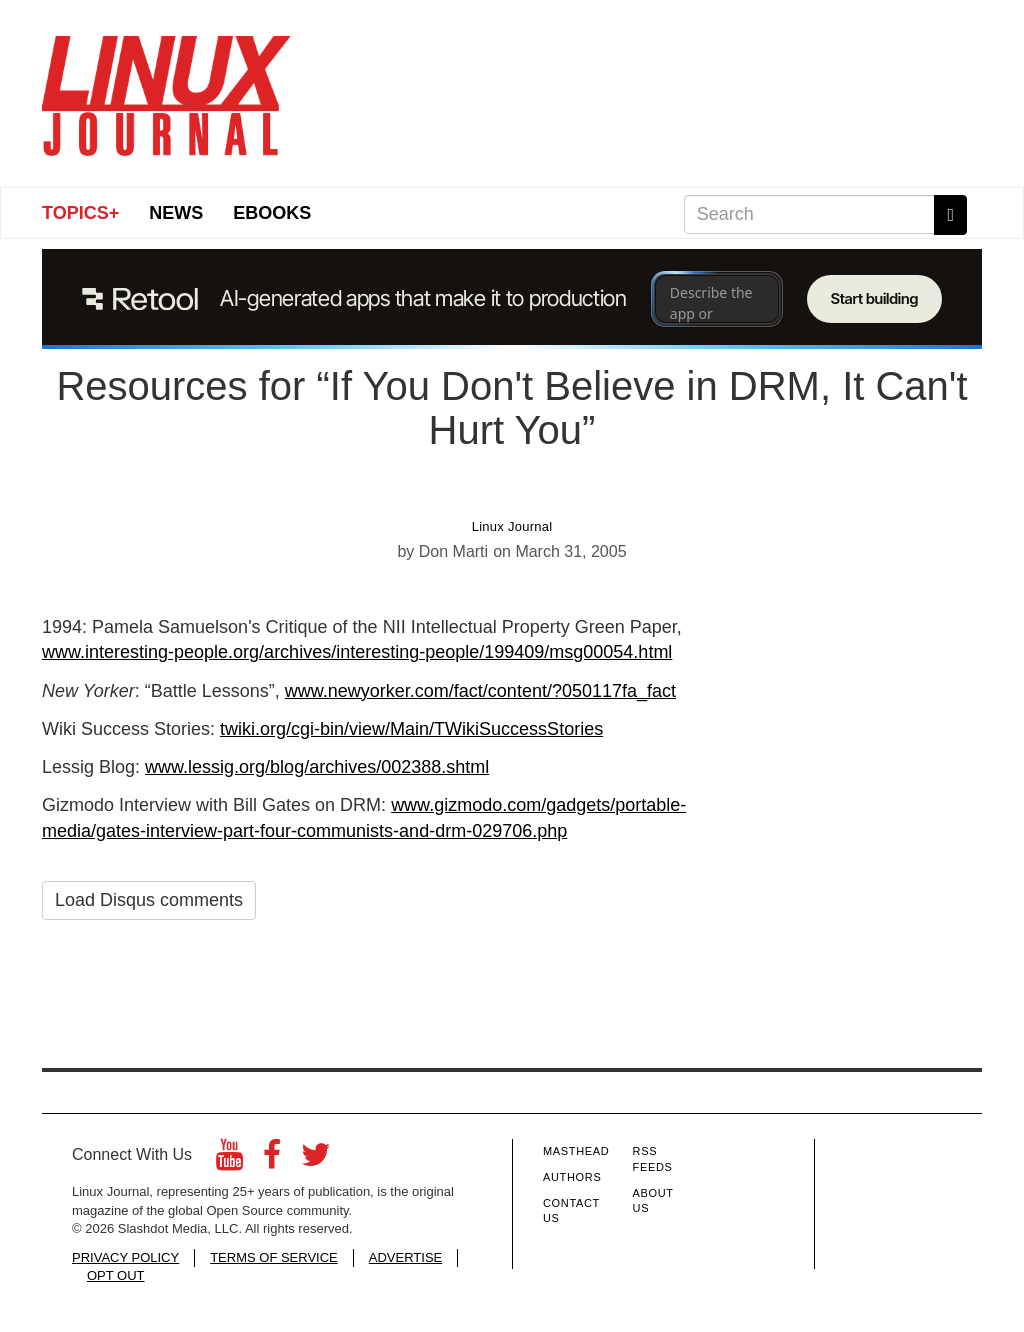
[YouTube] (229, 1160)
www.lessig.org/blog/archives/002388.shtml (317, 767)
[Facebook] (272, 1160)
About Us (653, 1201)
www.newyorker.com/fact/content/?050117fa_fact (480, 691)
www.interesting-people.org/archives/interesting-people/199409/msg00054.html (357, 652)
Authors (572, 1177)
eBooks (272, 213)
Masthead (576, 1151)
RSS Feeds (653, 1159)
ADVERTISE (405, 1257)
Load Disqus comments (149, 900)
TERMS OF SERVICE (274, 1257)
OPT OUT (116, 1275)
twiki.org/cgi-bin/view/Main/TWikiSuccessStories (411, 729)
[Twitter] (316, 1160)
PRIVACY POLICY (125, 1257)
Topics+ (80, 213)
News (176, 213)
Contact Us (571, 1211)
